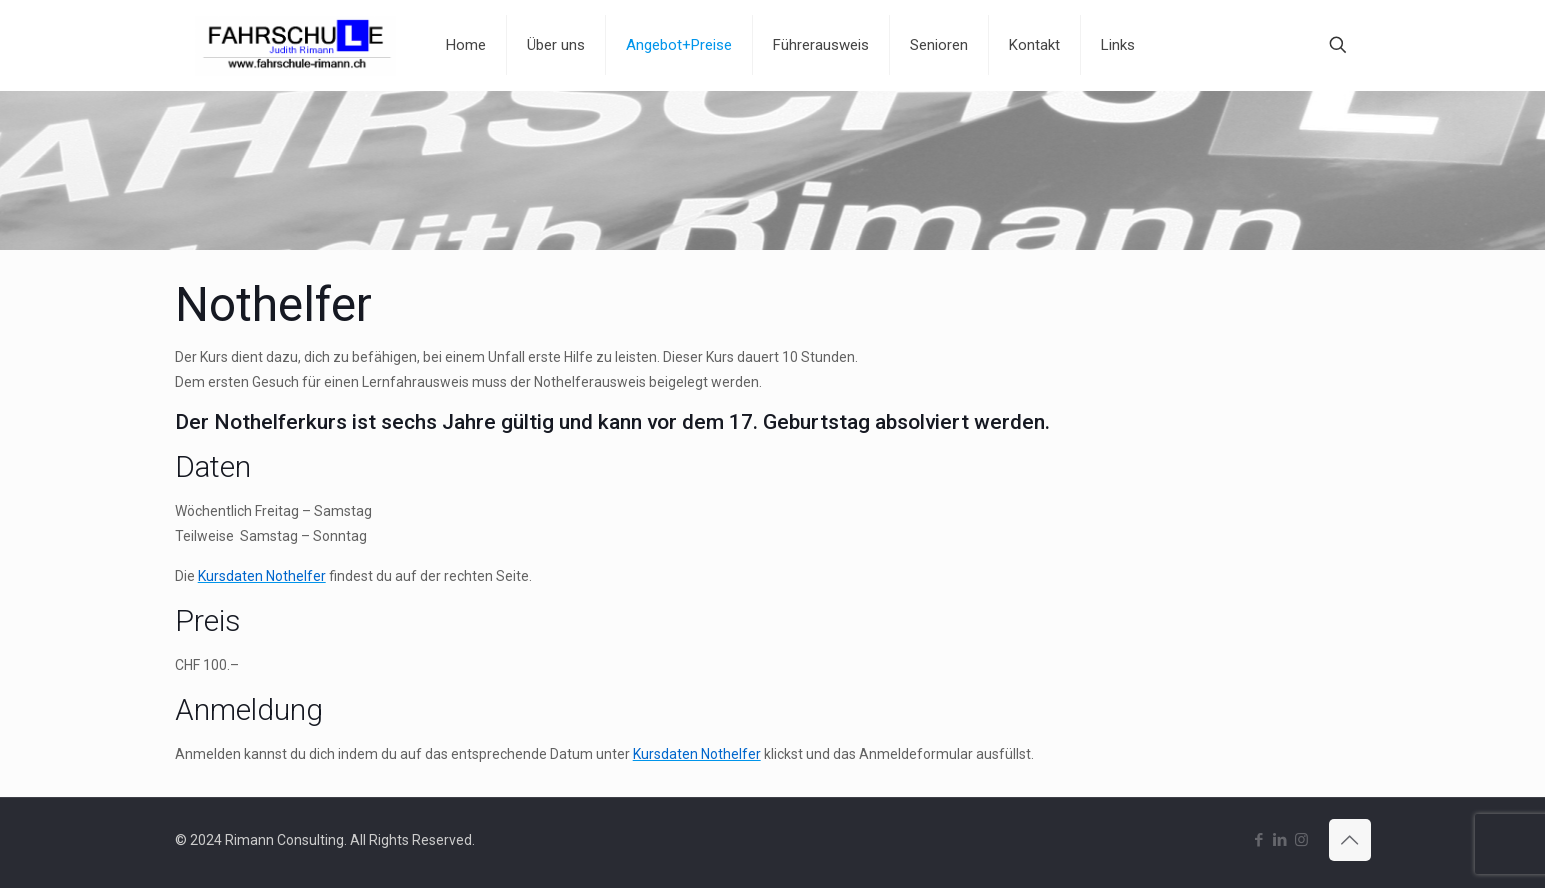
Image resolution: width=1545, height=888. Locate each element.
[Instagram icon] (1301, 840)
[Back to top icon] (1350, 840)
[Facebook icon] (1259, 840)
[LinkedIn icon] (1280, 840)
